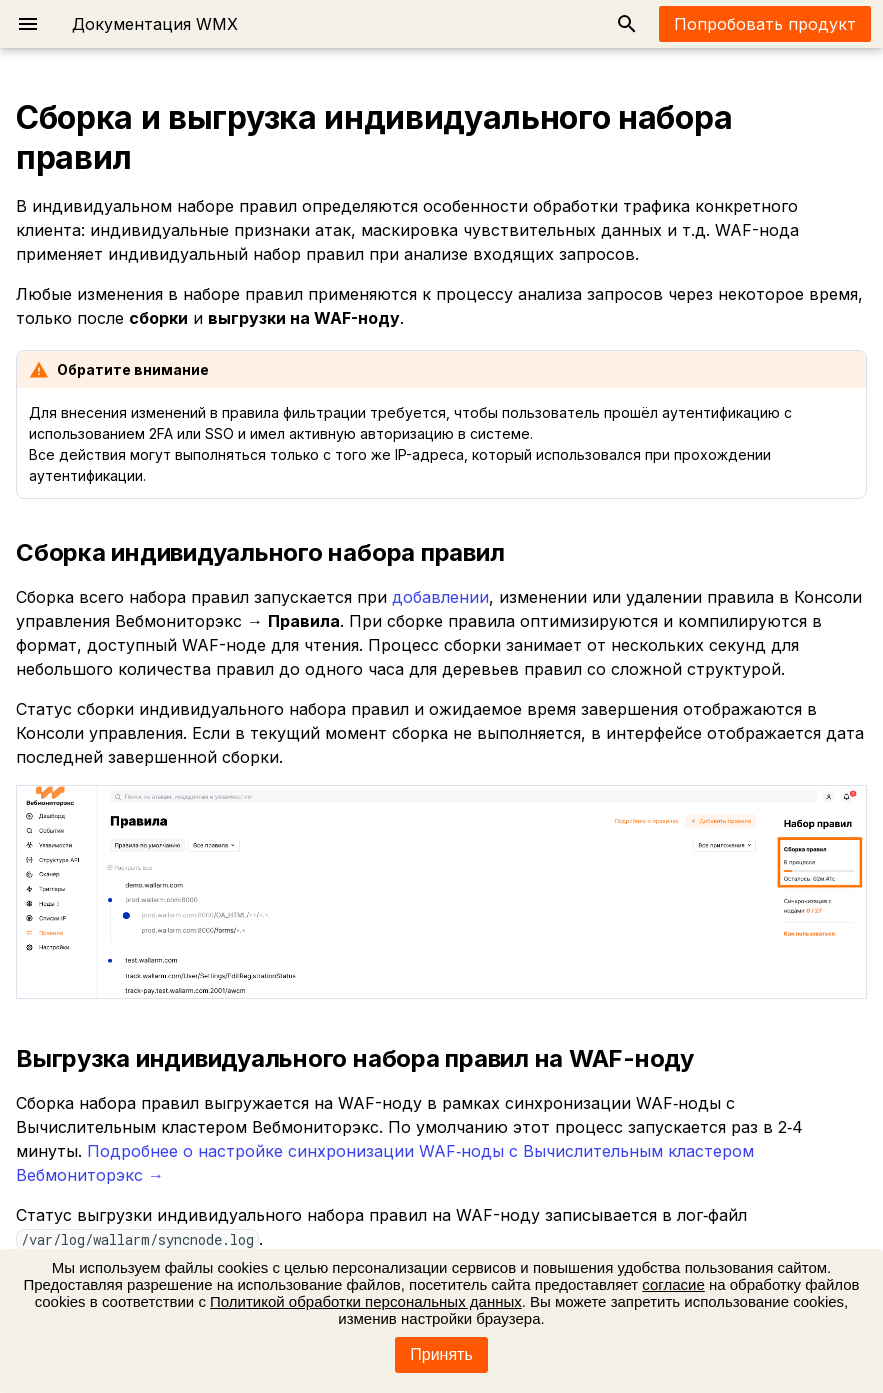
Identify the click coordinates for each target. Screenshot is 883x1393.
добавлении (440, 597)
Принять (441, 1354)
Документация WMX (155, 24)
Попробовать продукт (765, 24)
